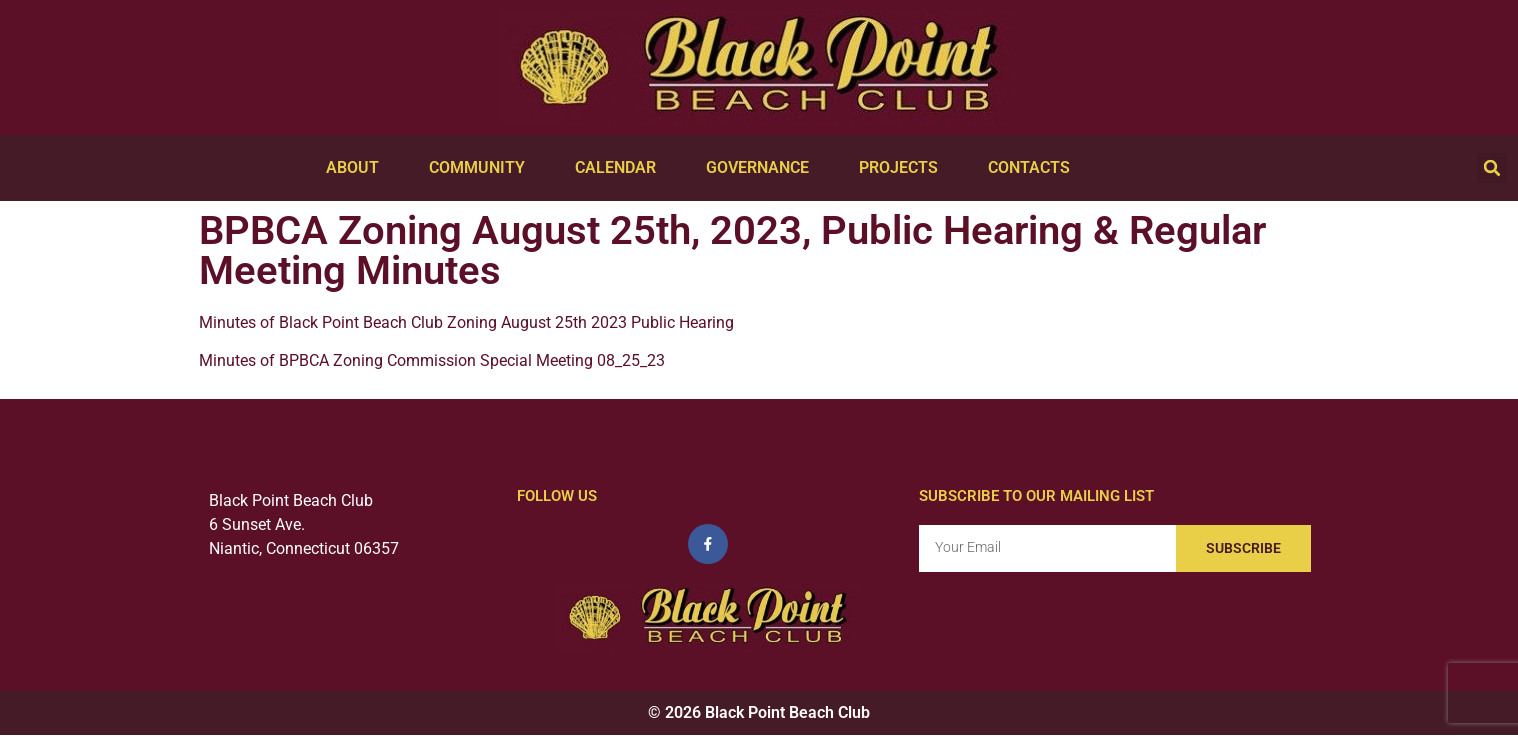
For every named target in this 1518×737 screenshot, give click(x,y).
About (357, 168)
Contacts (1034, 168)
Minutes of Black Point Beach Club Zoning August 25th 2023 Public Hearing (466, 322)
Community (482, 168)
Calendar (620, 168)
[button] (1492, 168)
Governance (762, 168)
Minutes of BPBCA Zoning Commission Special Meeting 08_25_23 (432, 360)
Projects (903, 168)
